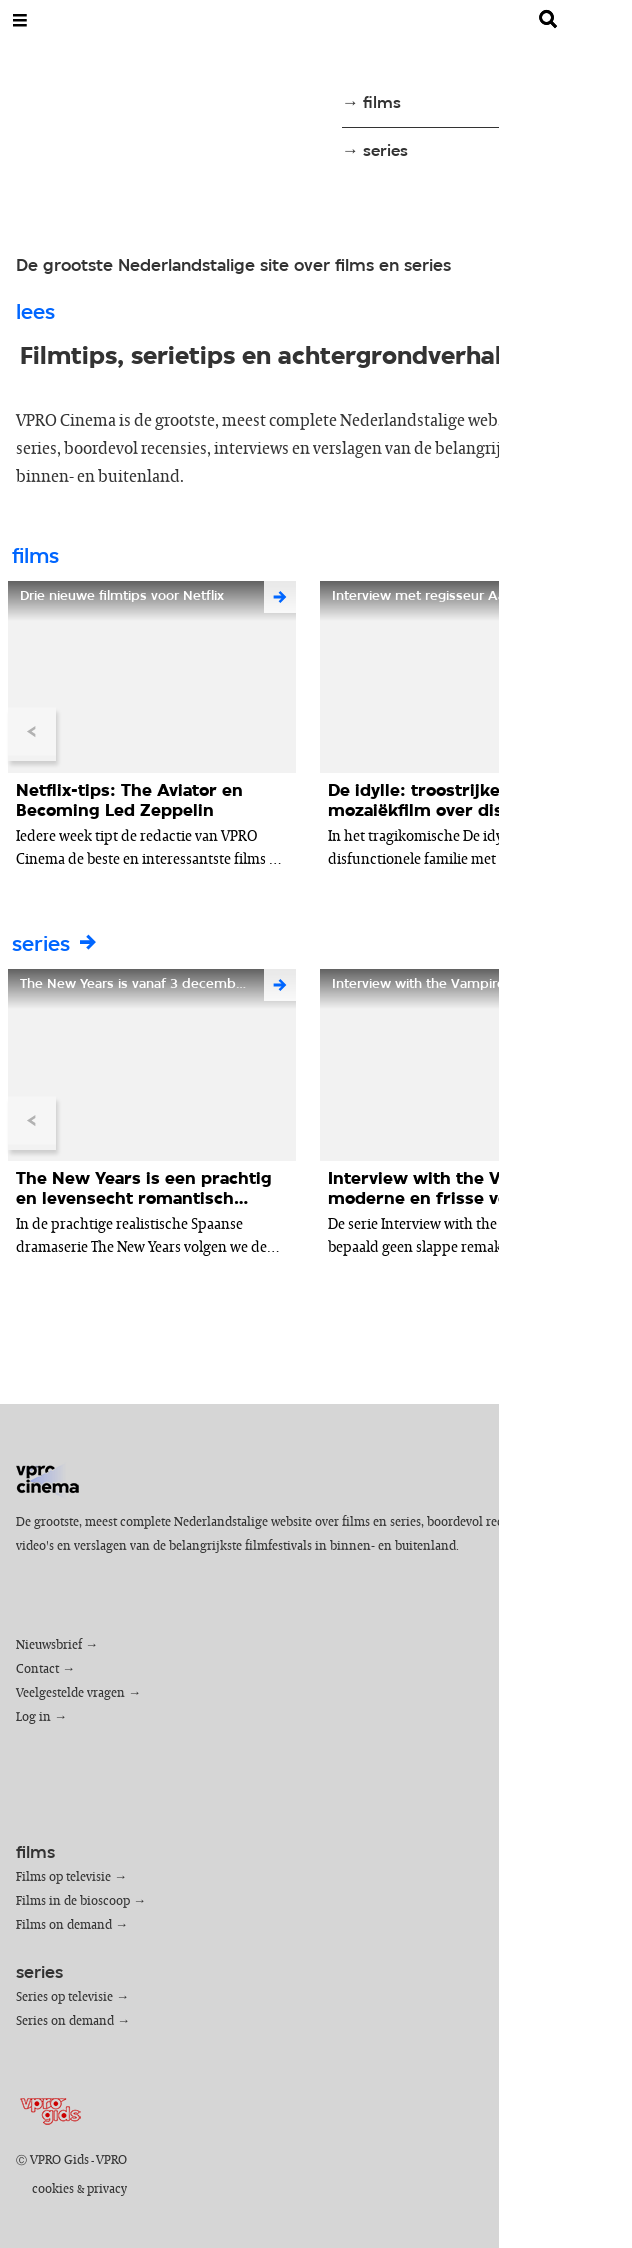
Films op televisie (63, 1877)
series (56, 945)
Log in (33, 1717)
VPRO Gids (59, 2160)
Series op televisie (64, 1997)
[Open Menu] (20, 20)
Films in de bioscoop (73, 1901)
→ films (371, 103)
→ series (375, 151)
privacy (107, 2189)
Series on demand (65, 2021)
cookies (53, 2189)
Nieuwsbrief (49, 1645)
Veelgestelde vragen (70, 1693)
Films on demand (64, 1925)
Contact (37, 1669)
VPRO (111, 2160)
